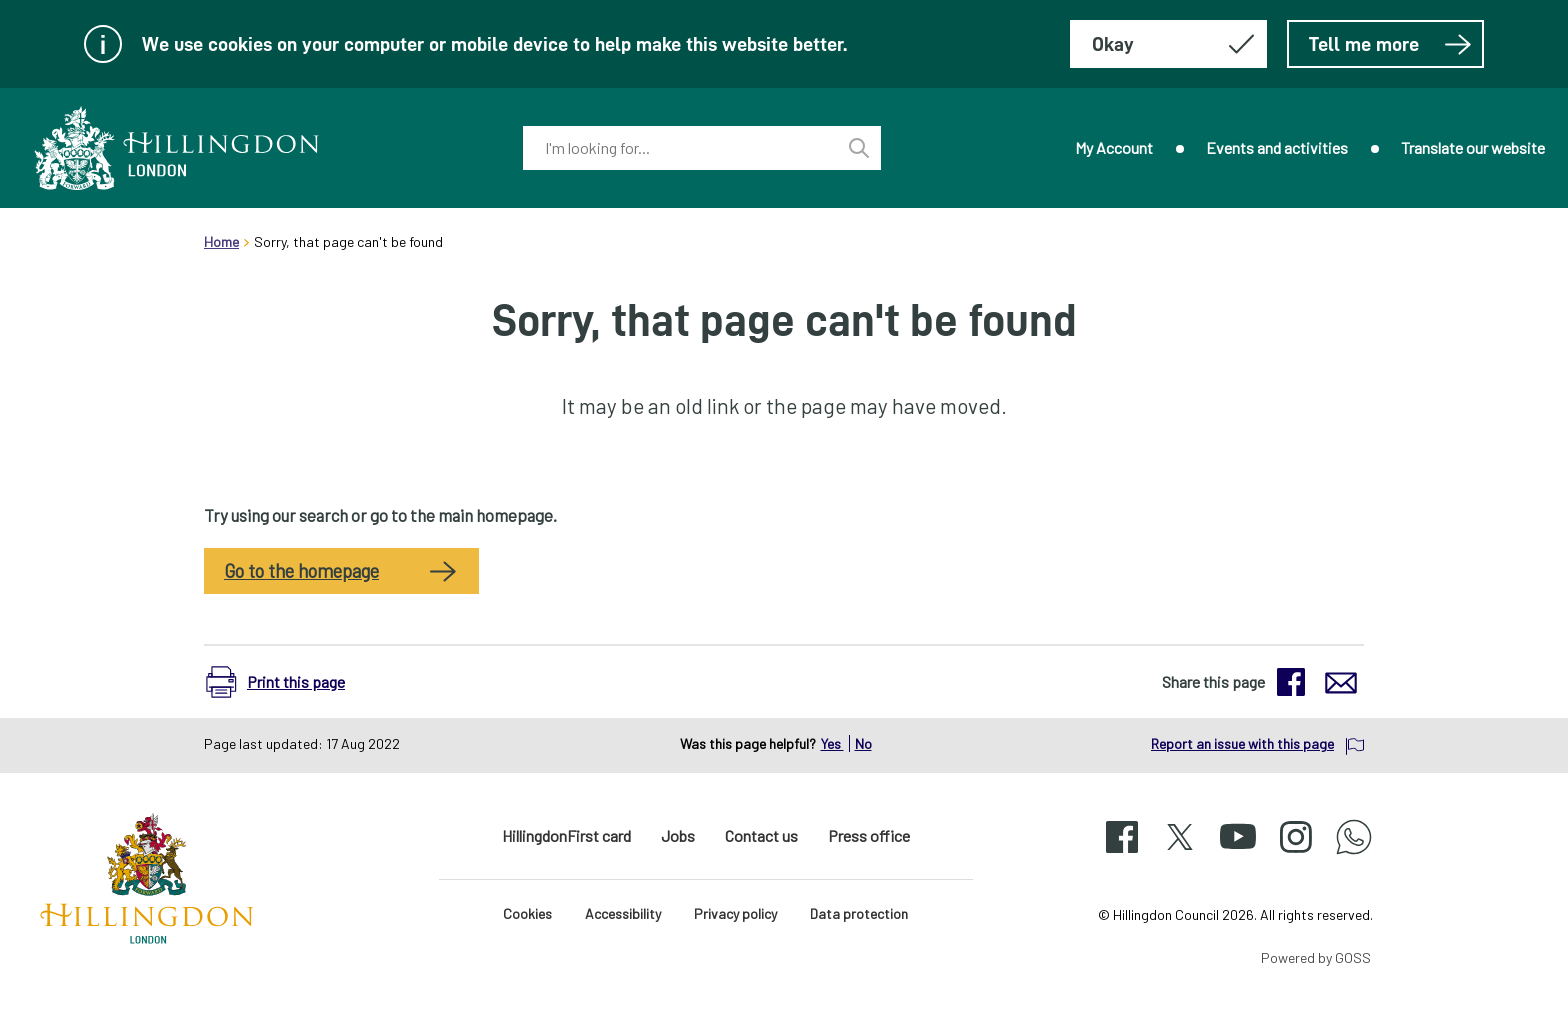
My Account (1114, 147)
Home (221, 241)
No (863, 743)
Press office (869, 835)
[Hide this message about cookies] (1168, 44)
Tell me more (1390, 44)
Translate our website (1473, 147)
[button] (285, 682)
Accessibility (623, 913)
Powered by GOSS (1316, 957)
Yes (832, 743)
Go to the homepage (301, 571)
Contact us (761, 835)
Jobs (678, 835)
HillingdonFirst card (566, 835)
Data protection (859, 913)
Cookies (527, 913)
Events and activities (1277, 147)
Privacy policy (735, 913)
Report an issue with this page (1242, 743)
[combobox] (680, 148)
